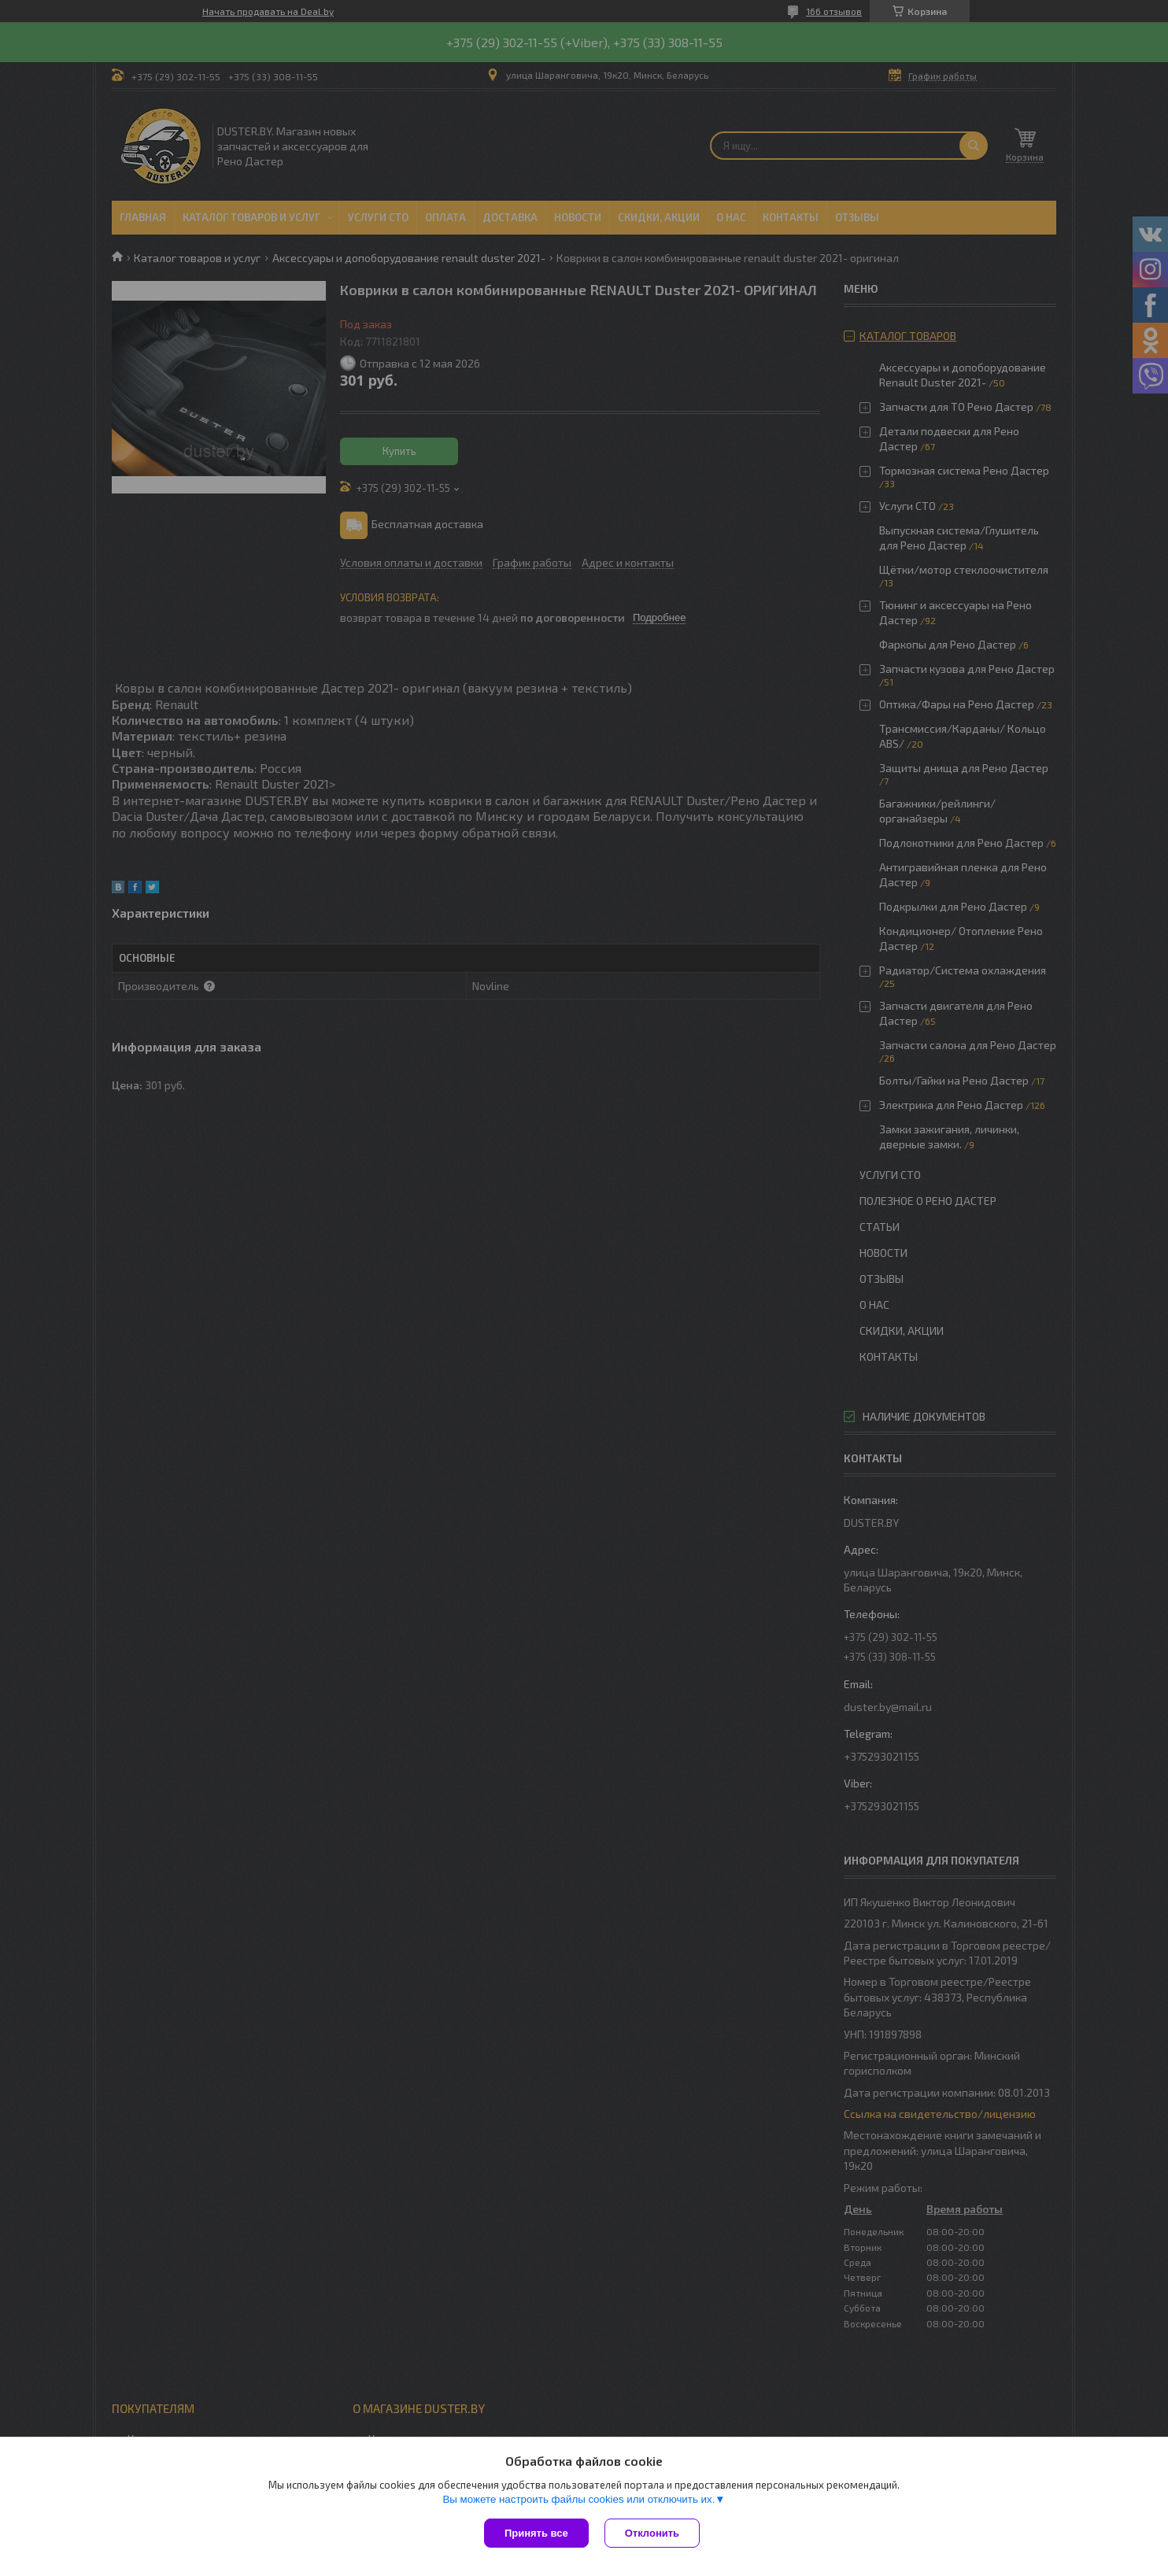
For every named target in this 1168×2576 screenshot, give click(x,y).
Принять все (536, 2533)
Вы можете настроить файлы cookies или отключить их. (578, 2499)
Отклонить (652, 2533)
